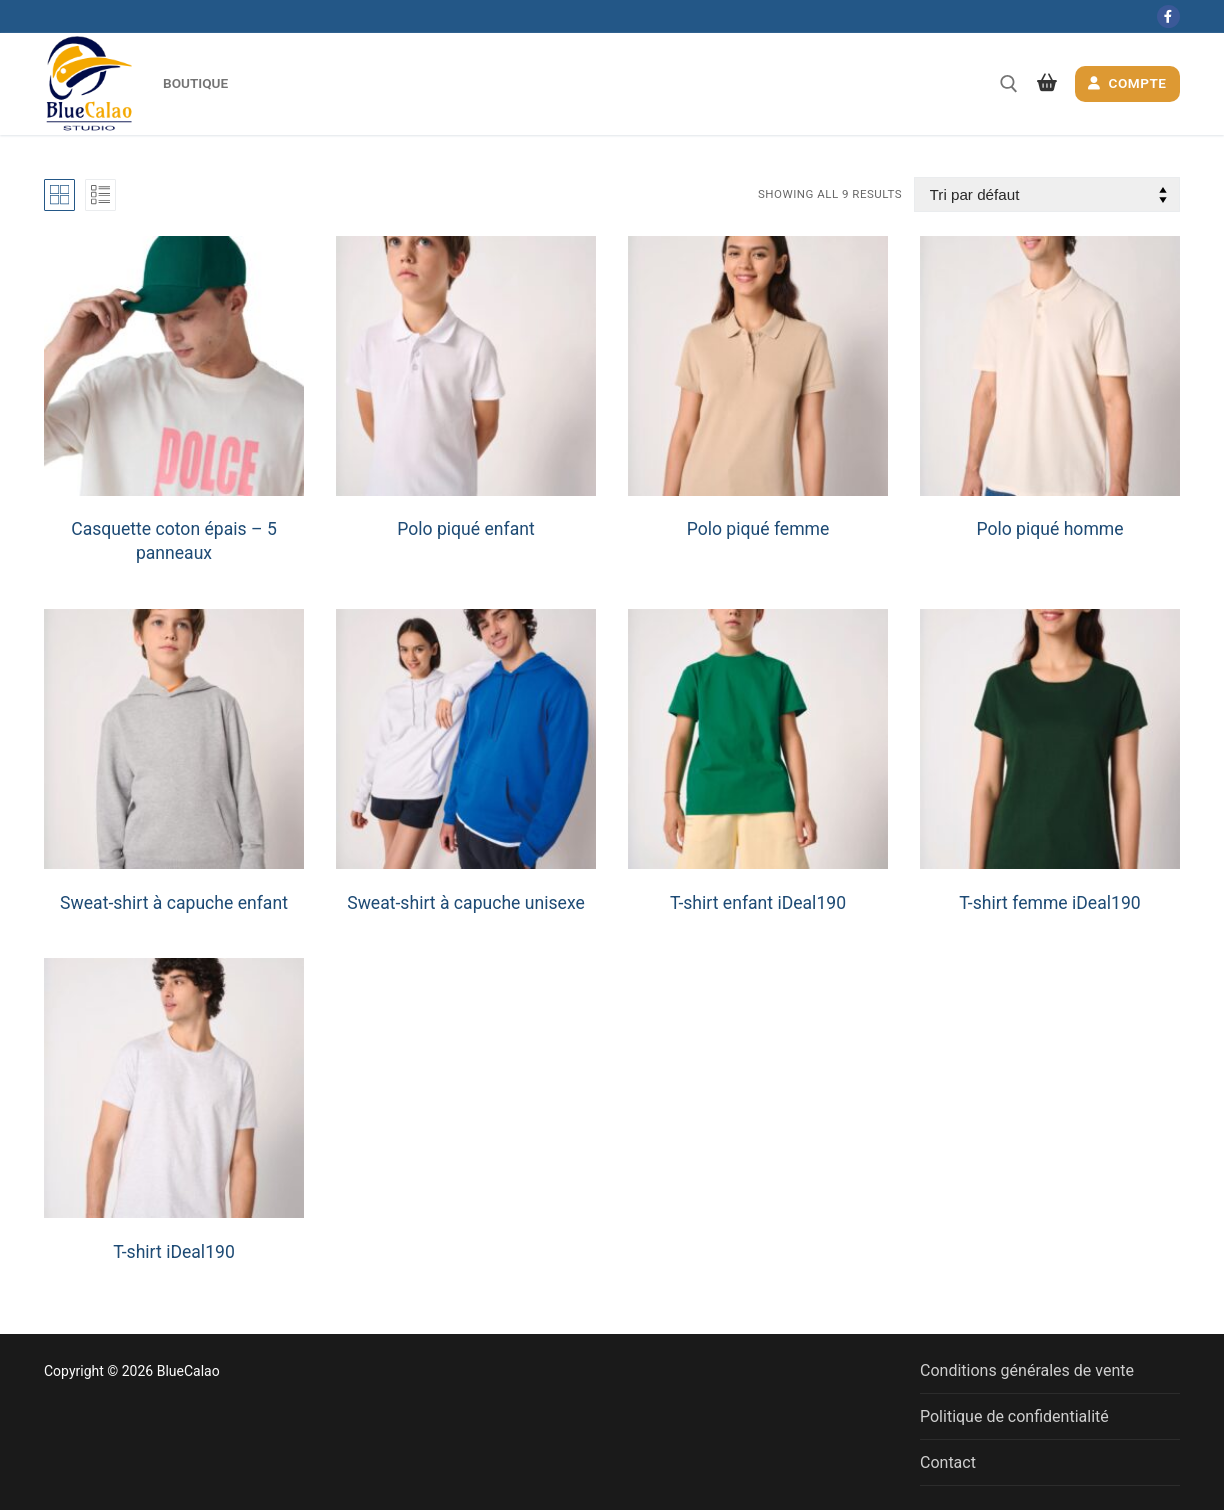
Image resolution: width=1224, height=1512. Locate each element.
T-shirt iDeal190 (174, 1252)
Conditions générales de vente (1027, 1370)
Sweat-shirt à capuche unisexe (466, 903)
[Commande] (1047, 194)
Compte (1127, 83)
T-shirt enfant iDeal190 (758, 903)
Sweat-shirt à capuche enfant (174, 903)
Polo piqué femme (758, 529)
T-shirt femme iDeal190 (1049, 903)
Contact (948, 1462)
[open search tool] (1009, 84)
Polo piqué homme (1049, 529)
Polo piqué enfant (465, 529)
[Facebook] (1168, 16)
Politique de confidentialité (1014, 1416)
